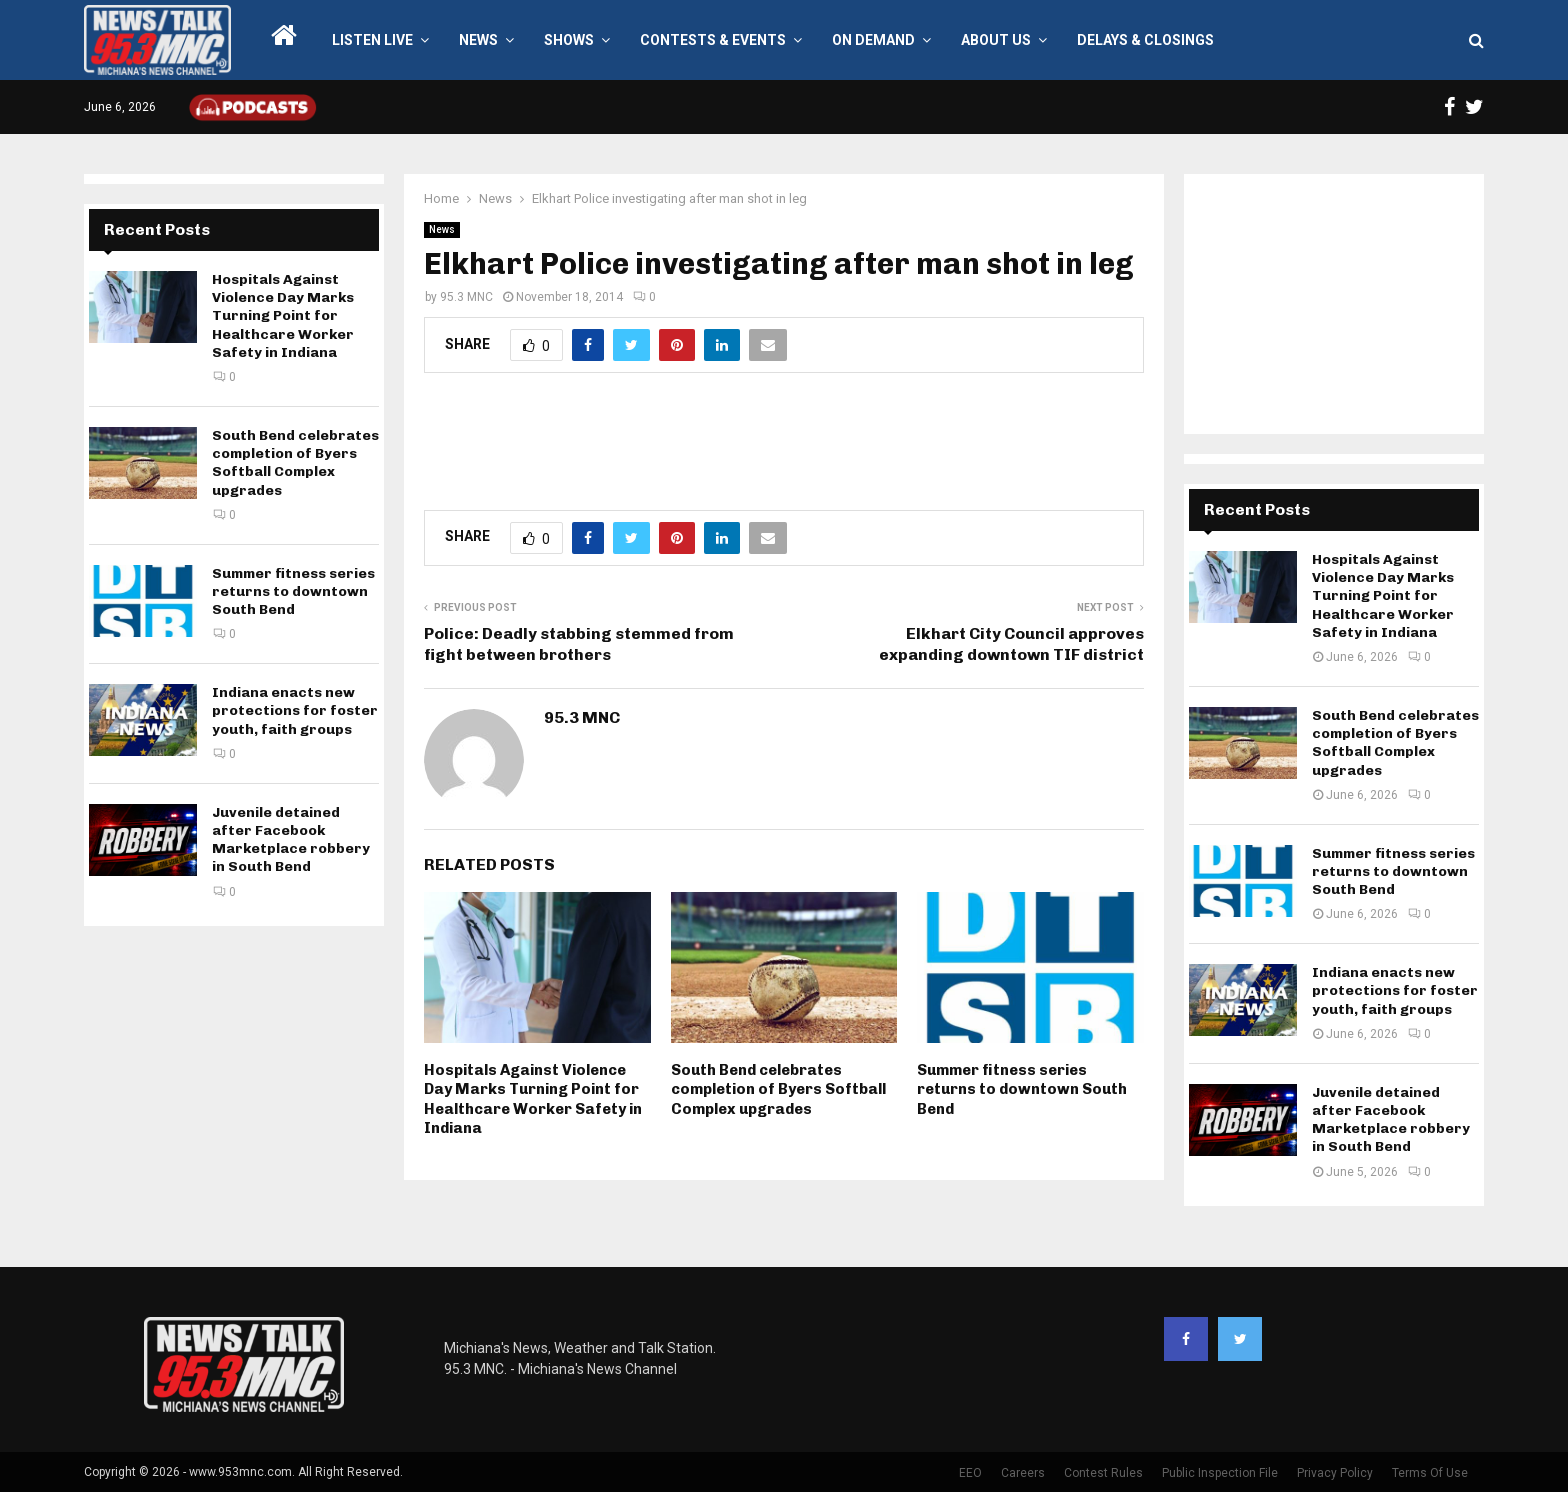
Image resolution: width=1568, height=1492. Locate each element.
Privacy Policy (1335, 1473)
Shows (569, 40)
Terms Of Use (1430, 1473)
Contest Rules (1103, 1473)
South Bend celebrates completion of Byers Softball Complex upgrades (778, 1089)
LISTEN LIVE (372, 40)
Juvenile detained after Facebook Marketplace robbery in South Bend (291, 840)
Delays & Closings (1145, 40)
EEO (970, 1473)
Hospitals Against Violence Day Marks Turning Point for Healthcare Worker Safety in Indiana (533, 1099)
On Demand (873, 40)
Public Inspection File (1220, 1473)
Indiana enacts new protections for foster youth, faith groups (295, 710)
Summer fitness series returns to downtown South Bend (1022, 1089)
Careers (1023, 1473)
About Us (996, 40)
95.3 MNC (466, 297)
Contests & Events (713, 40)
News (478, 40)
